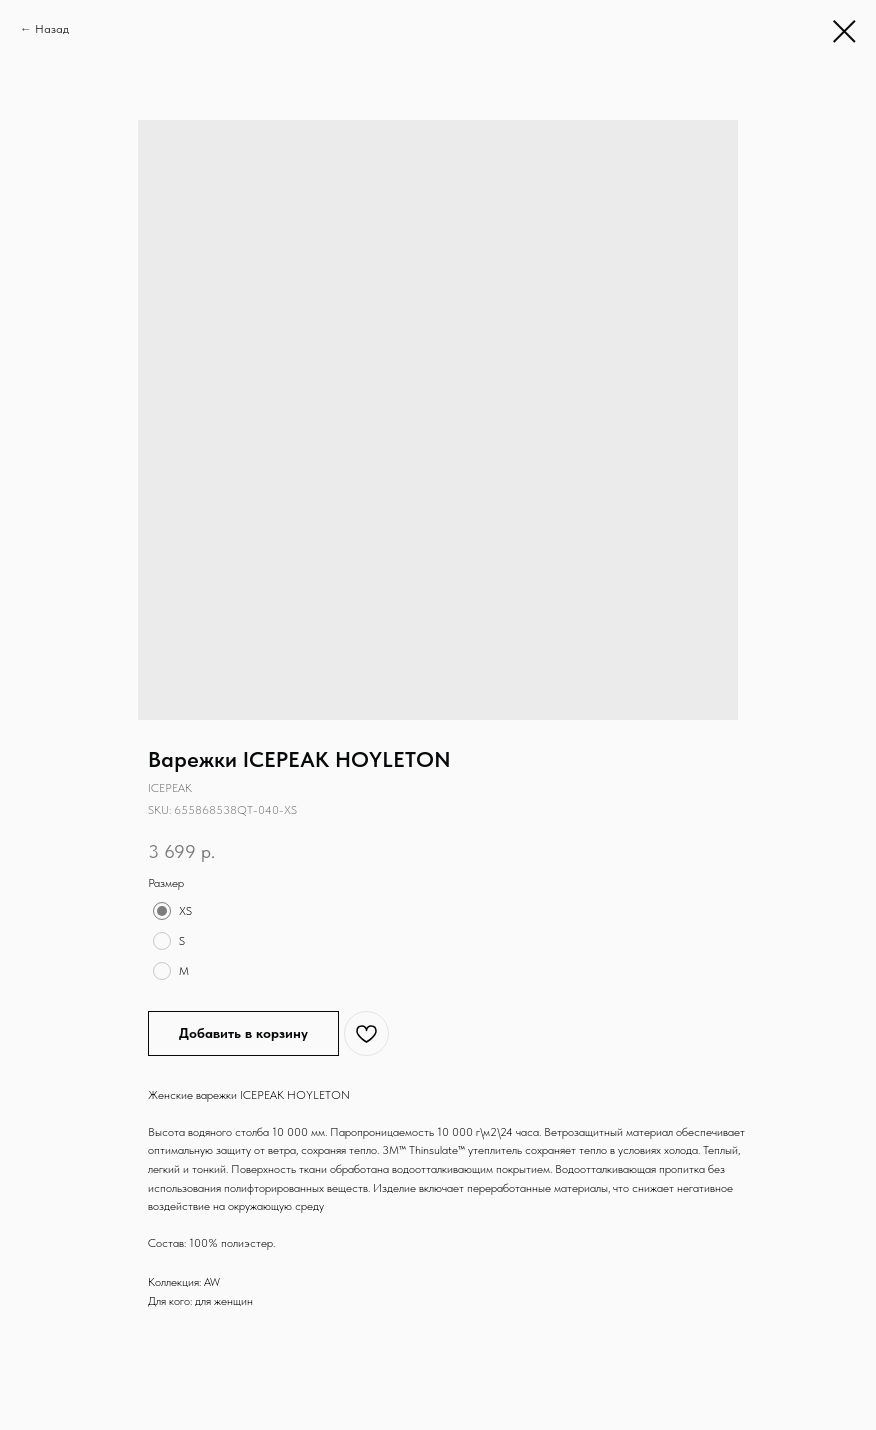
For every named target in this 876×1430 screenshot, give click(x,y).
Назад (52, 29)
